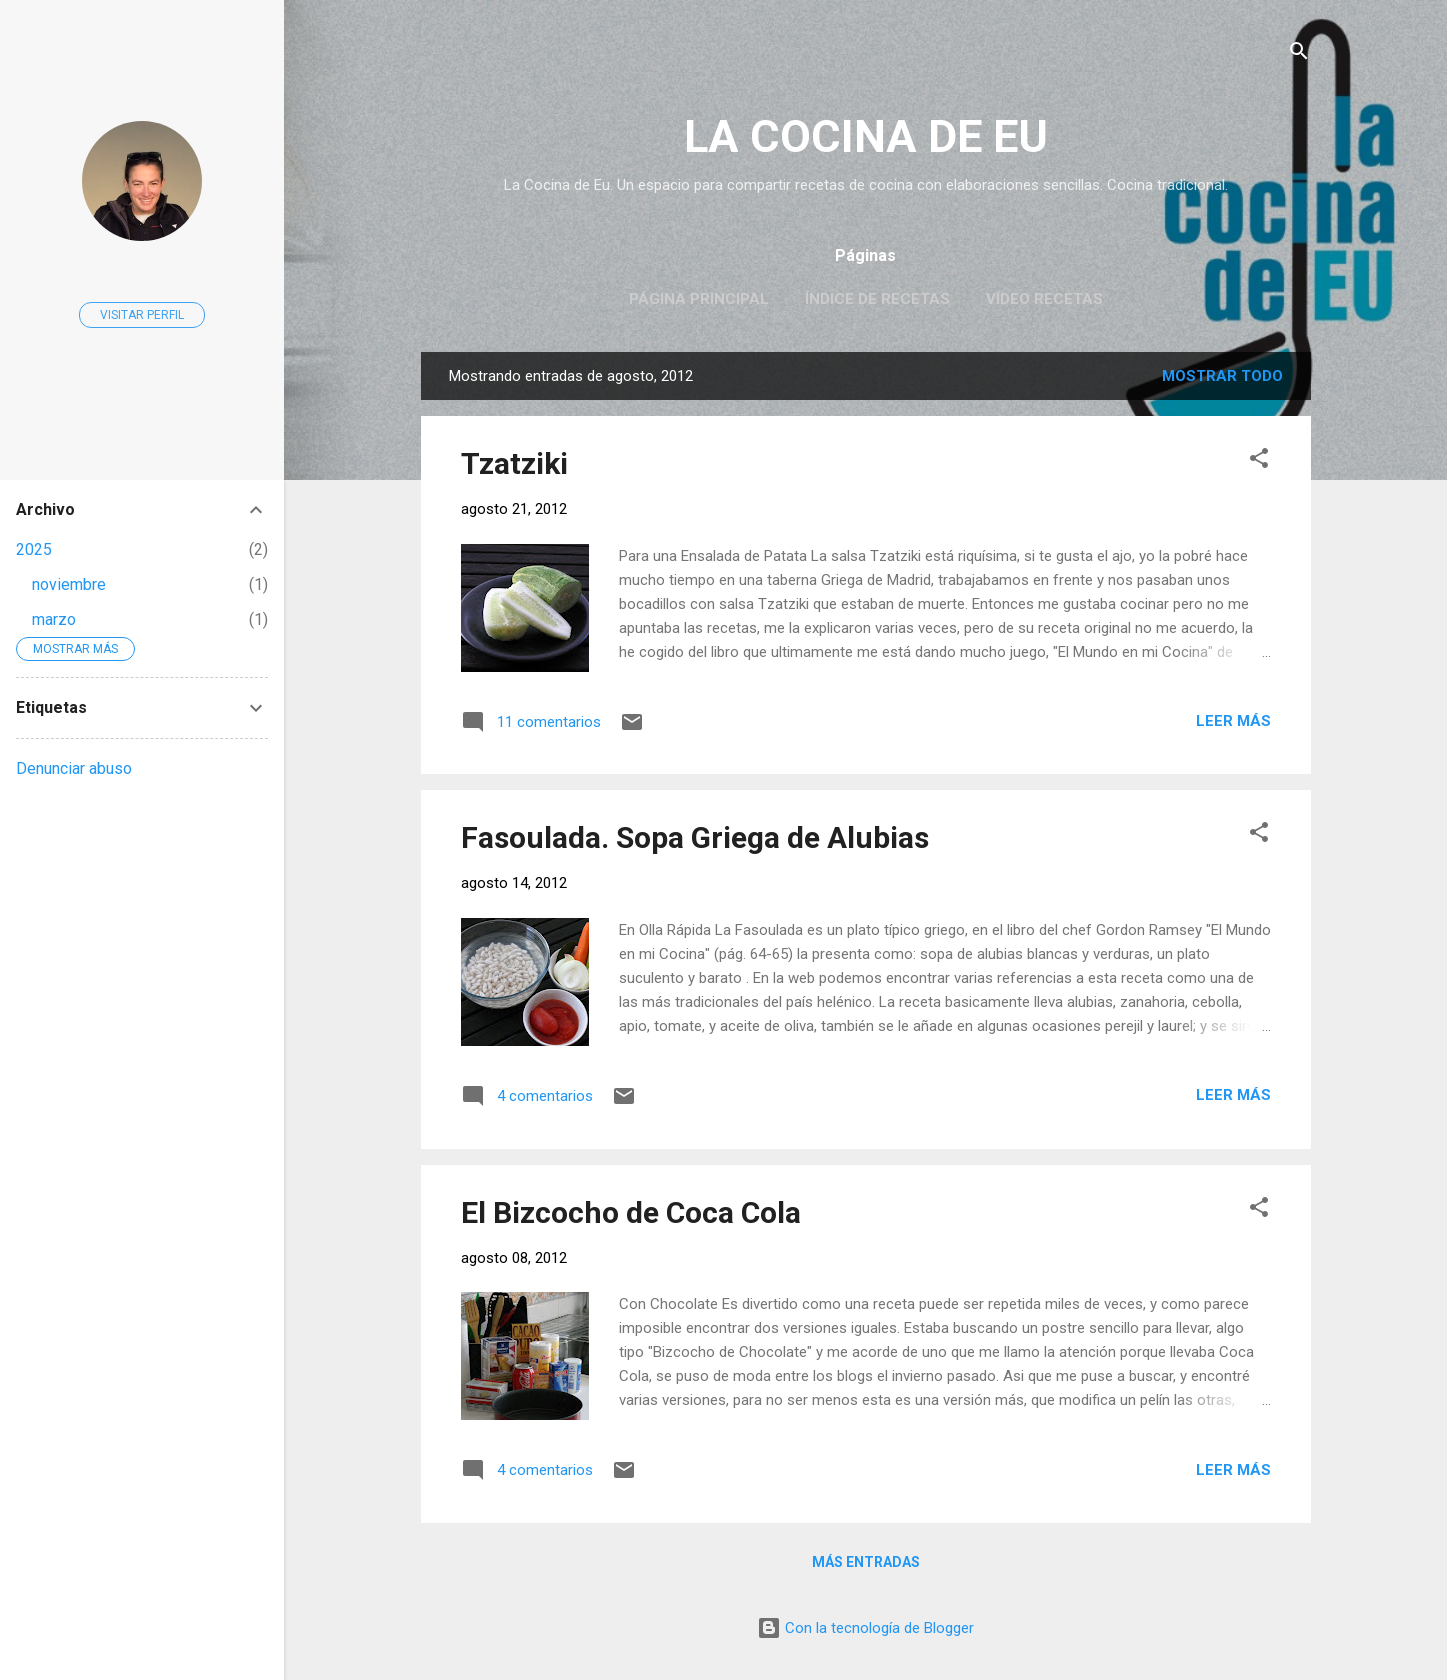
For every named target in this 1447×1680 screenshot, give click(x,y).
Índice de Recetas (877, 299)
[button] (1259, 461)
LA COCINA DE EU (866, 136)
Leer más (1233, 721)
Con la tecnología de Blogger (865, 1628)
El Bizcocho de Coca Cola (631, 1212)
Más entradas (866, 1562)
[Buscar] (1299, 54)
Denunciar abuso (74, 768)
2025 (34, 549)
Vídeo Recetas (1044, 299)
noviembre (69, 584)
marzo (54, 619)
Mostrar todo (1222, 376)
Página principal (699, 299)
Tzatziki (514, 463)
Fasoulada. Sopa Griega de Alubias (695, 837)
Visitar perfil (142, 315)
